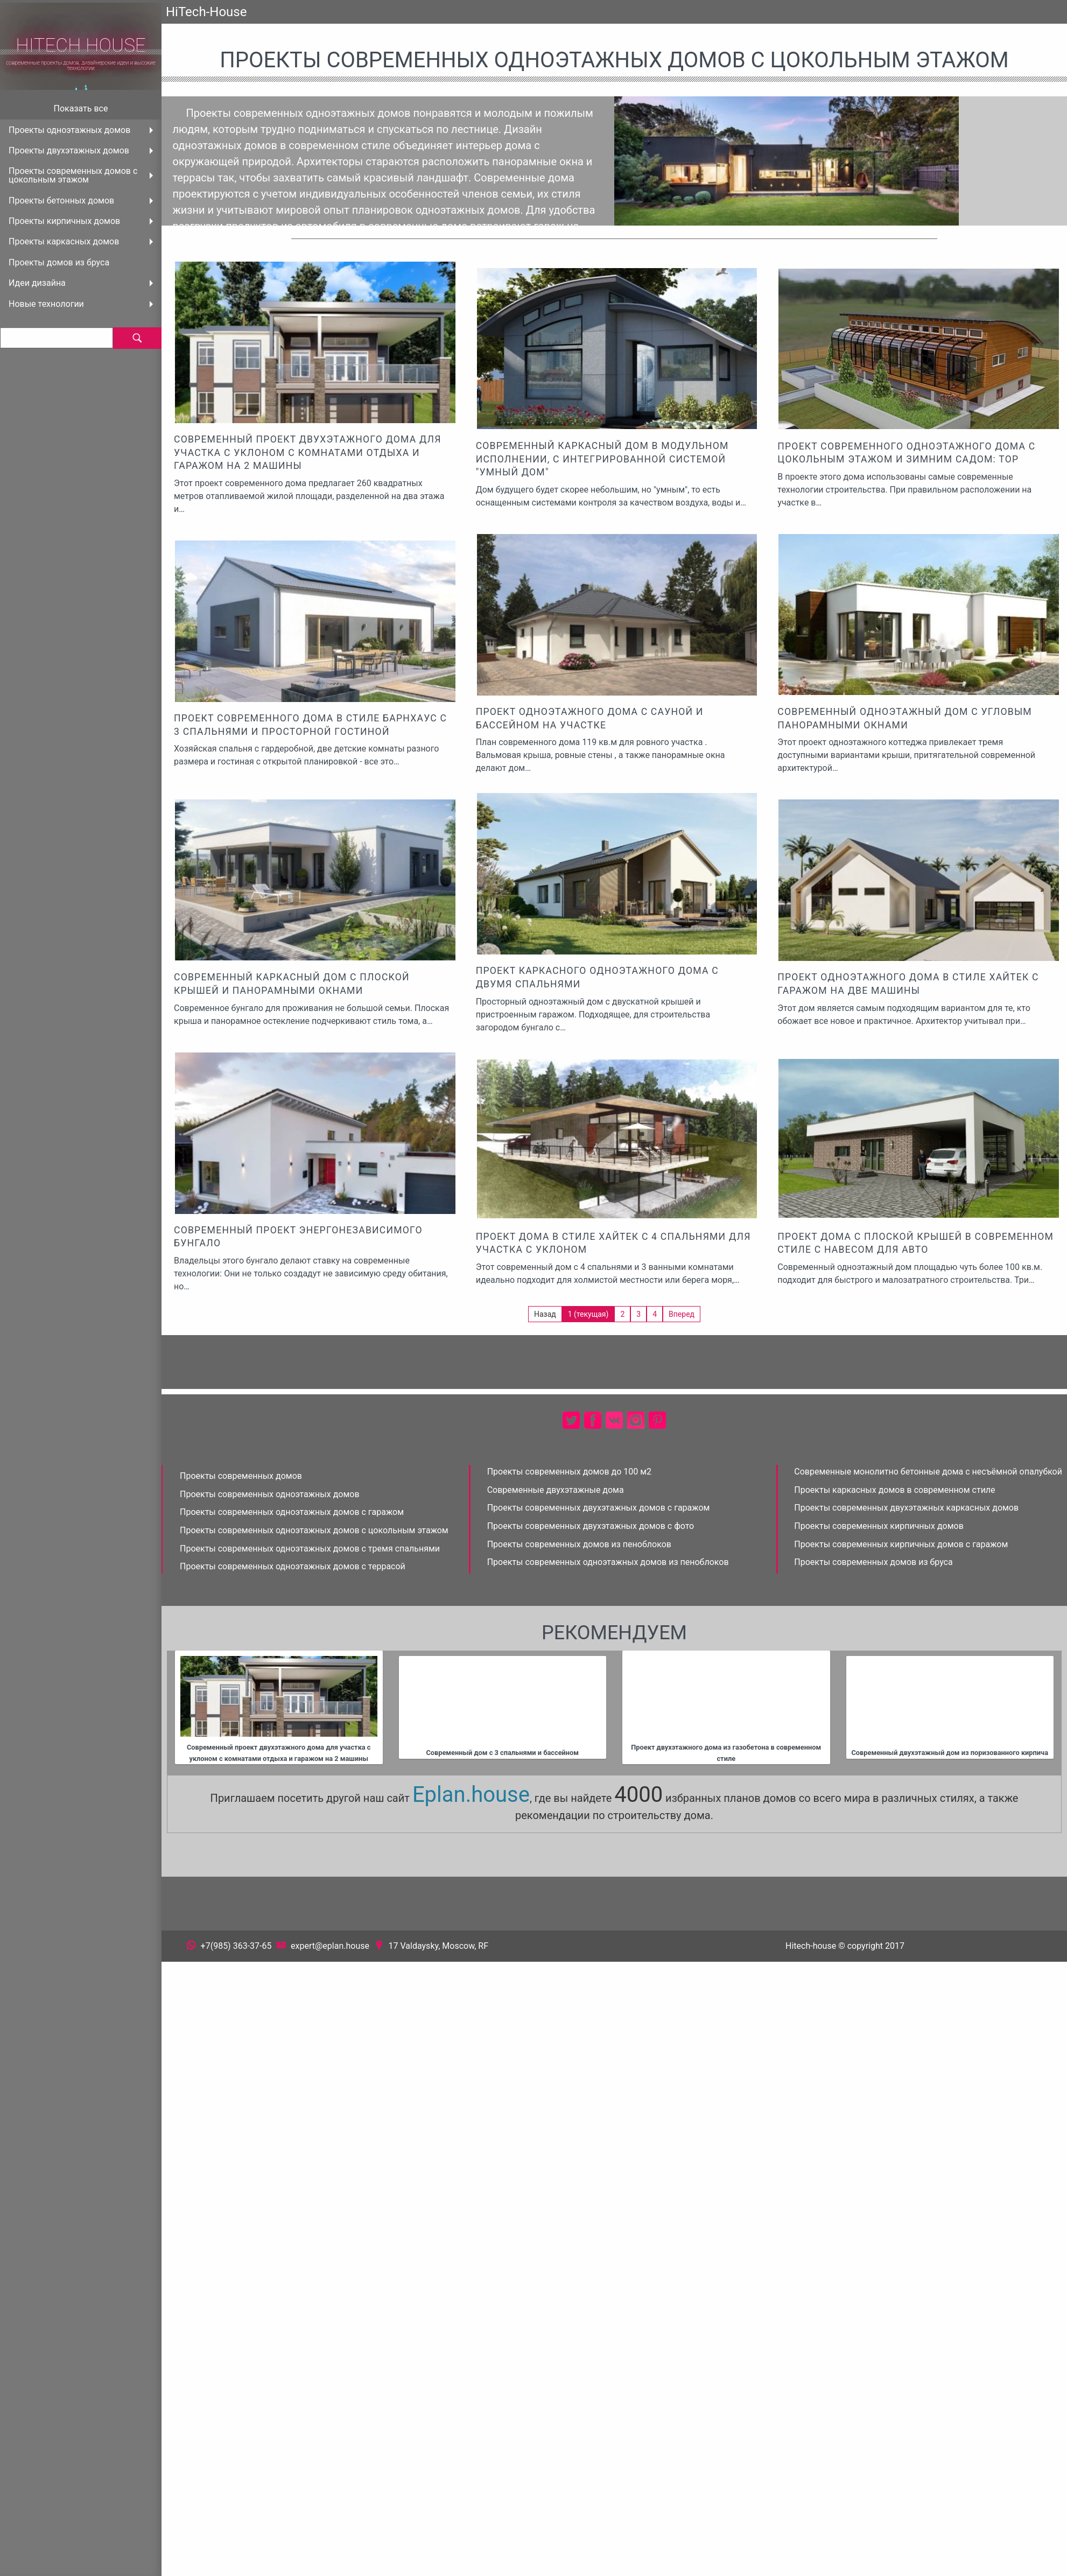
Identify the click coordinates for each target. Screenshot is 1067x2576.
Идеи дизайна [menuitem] (37, 283)
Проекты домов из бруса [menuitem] (59, 262)
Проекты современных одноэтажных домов (270, 1494)
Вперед (681, 1314)
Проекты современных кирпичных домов (879, 1526)
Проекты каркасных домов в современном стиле (894, 1490)
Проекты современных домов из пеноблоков (579, 1544)
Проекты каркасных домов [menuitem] (64, 241)
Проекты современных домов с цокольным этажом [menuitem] (73, 175)
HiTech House (81, 45)
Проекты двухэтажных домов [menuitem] (69, 150)
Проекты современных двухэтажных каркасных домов (906, 1508)
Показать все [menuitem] (81, 108)
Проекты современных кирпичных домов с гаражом (901, 1544)
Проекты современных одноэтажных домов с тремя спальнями (310, 1548)
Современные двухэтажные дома (555, 1490)
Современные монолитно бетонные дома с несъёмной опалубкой (928, 1471)
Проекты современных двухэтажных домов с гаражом (598, 1508)
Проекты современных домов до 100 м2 (569, 1471)
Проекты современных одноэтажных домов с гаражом (292, 1512)
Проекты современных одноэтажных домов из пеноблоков (608, 1562)
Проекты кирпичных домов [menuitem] (64, 221)
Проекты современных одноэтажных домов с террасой (292, 1566)
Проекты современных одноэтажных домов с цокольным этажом (314, 1530)
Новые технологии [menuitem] (46, 304)
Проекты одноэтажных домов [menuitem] (69, 130)
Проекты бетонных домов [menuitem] (61, 200)
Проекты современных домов (241, 1476)
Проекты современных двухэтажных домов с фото (590, 1526)
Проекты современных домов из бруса (873, 1562)
